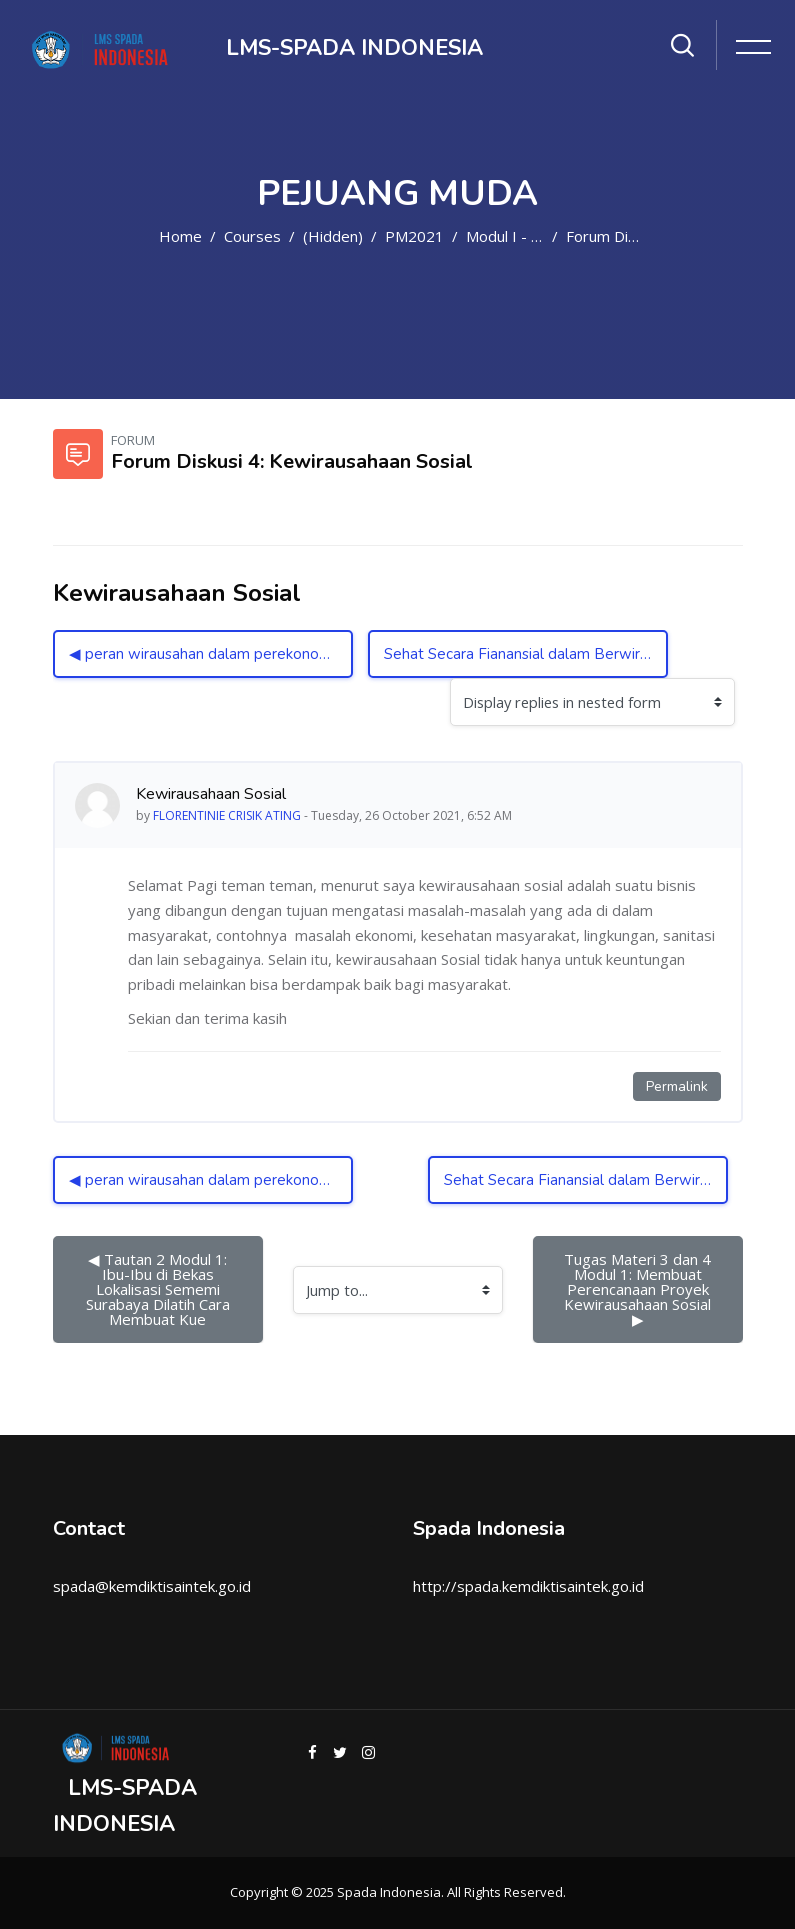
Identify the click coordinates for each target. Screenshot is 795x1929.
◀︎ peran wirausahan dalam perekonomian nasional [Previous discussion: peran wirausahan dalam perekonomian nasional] (211, 654)
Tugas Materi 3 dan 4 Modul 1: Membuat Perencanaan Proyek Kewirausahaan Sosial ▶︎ (641, 1289)
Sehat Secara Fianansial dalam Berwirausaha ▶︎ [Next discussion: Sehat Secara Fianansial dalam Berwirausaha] (526, 654)
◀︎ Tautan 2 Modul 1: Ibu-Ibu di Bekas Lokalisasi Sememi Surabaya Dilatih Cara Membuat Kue (160, 1289)
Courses (252, 236)
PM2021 (414, 236)
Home (180, 236)
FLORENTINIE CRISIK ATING (227, 815)
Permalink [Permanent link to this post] (677, 1086)
